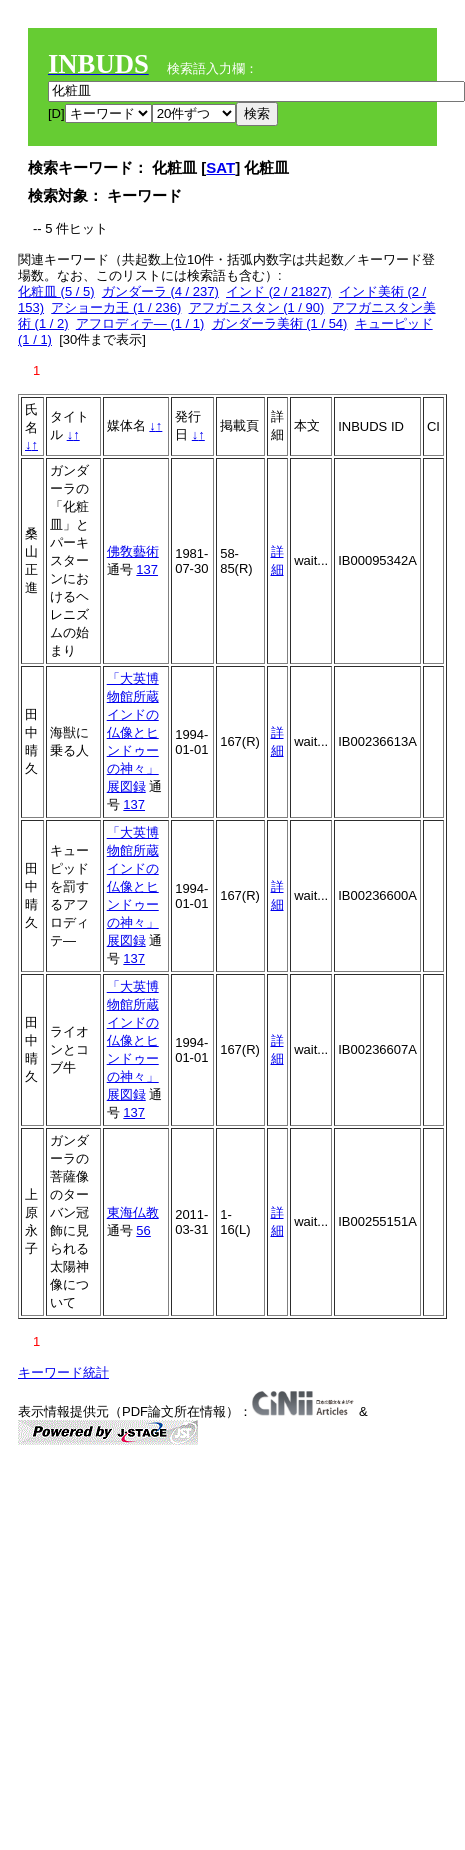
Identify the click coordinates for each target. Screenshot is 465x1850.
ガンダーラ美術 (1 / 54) (280, 323)
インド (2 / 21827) (279, 291)
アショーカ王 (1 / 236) (116, 307)
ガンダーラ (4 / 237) (160, 291)
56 (143, 1230)
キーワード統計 (63, 1372)
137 (147, 569)
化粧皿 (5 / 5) (56, 291)
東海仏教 (133, 1212)
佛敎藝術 (133, 551)
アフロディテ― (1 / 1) (140, 323)
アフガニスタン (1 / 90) (257, 307)
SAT (220, 167)
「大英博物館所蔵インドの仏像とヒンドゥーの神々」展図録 (133, 732)
